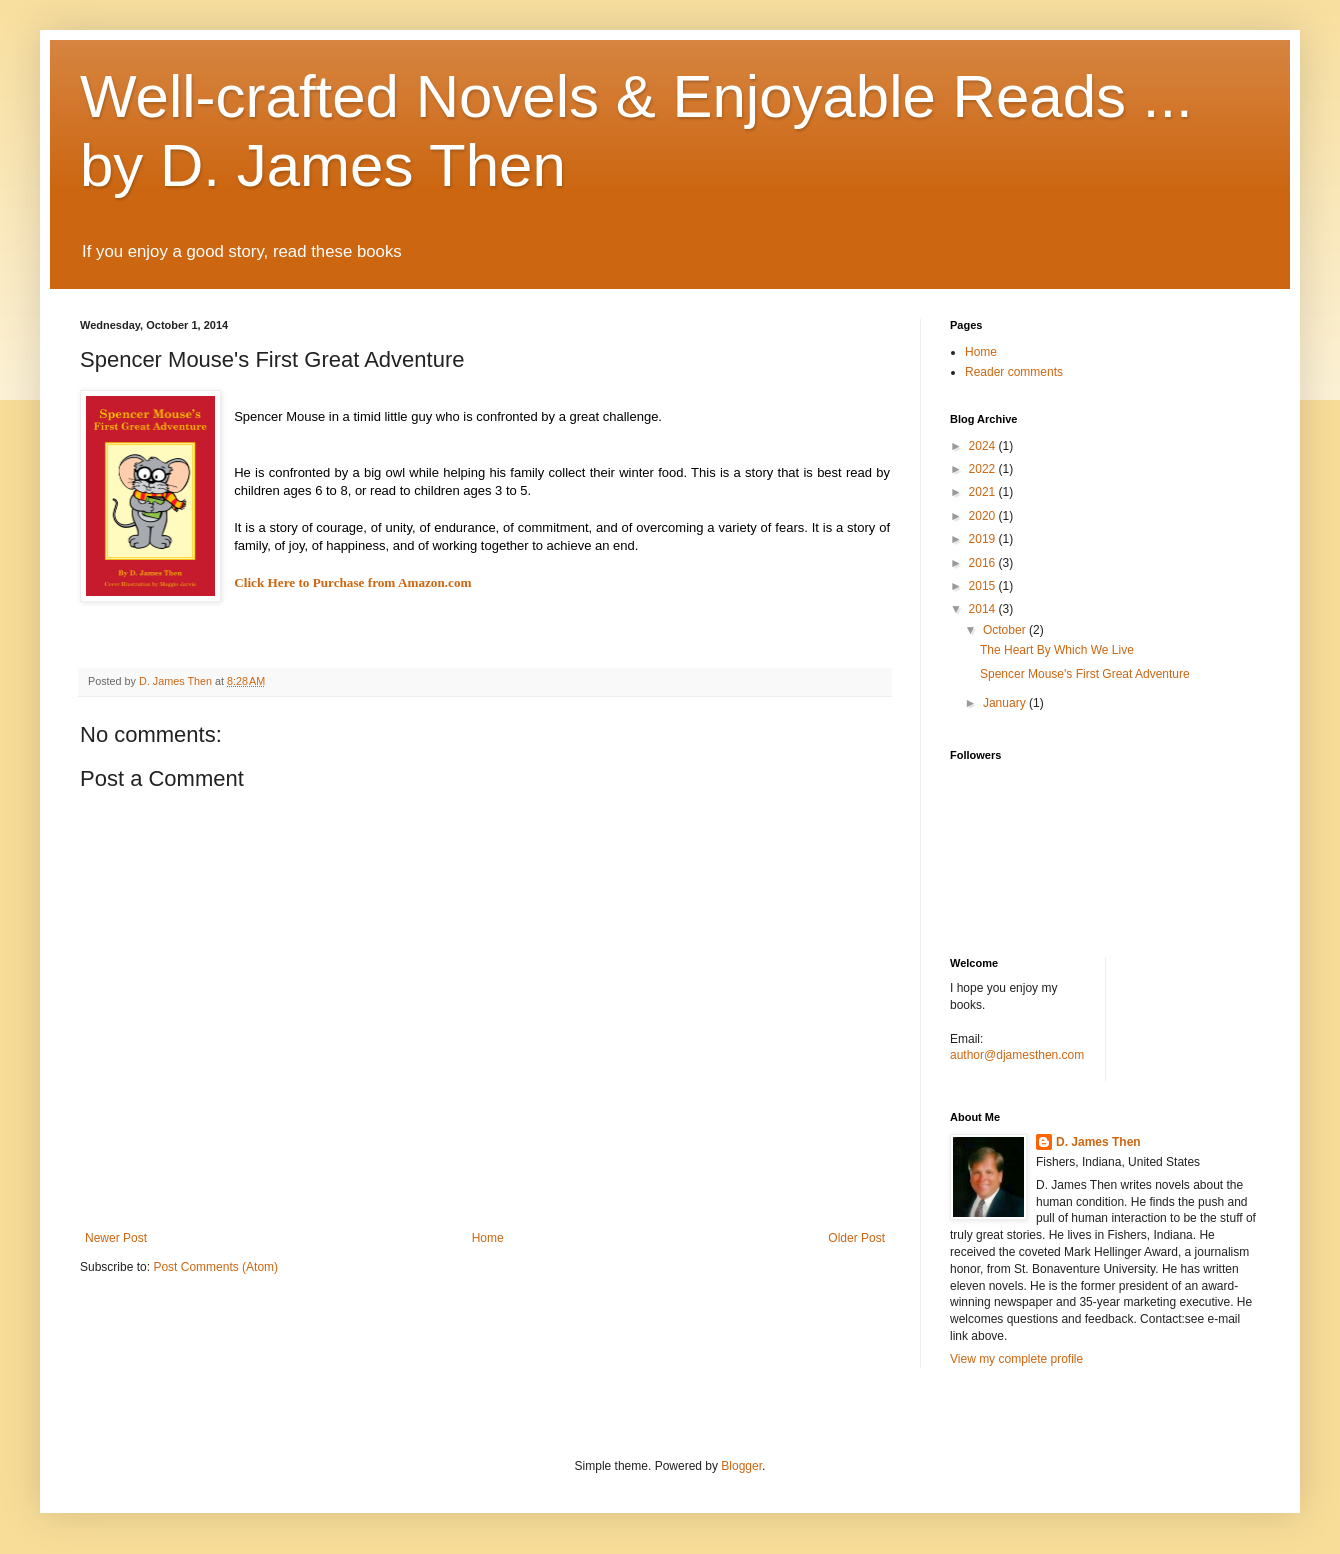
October (1006, 630)
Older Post (856, 1238)
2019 (984, 539)
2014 (984, 609)
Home (488, 1238)
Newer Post (116, 1238)
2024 (984, 446)
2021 (984, 492)
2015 (984, 586)
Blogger (741, 1466)
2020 (984, 516)
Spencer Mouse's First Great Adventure (1085, 674)
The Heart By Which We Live (1057, 650)
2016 (984, 563)
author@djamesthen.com (1017, 1055)
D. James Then (1098, 1142)
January (1006, 703)
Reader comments (1014, 372)
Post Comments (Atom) (215, 1267)
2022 (984, 469)
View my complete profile (1016, 1359)
